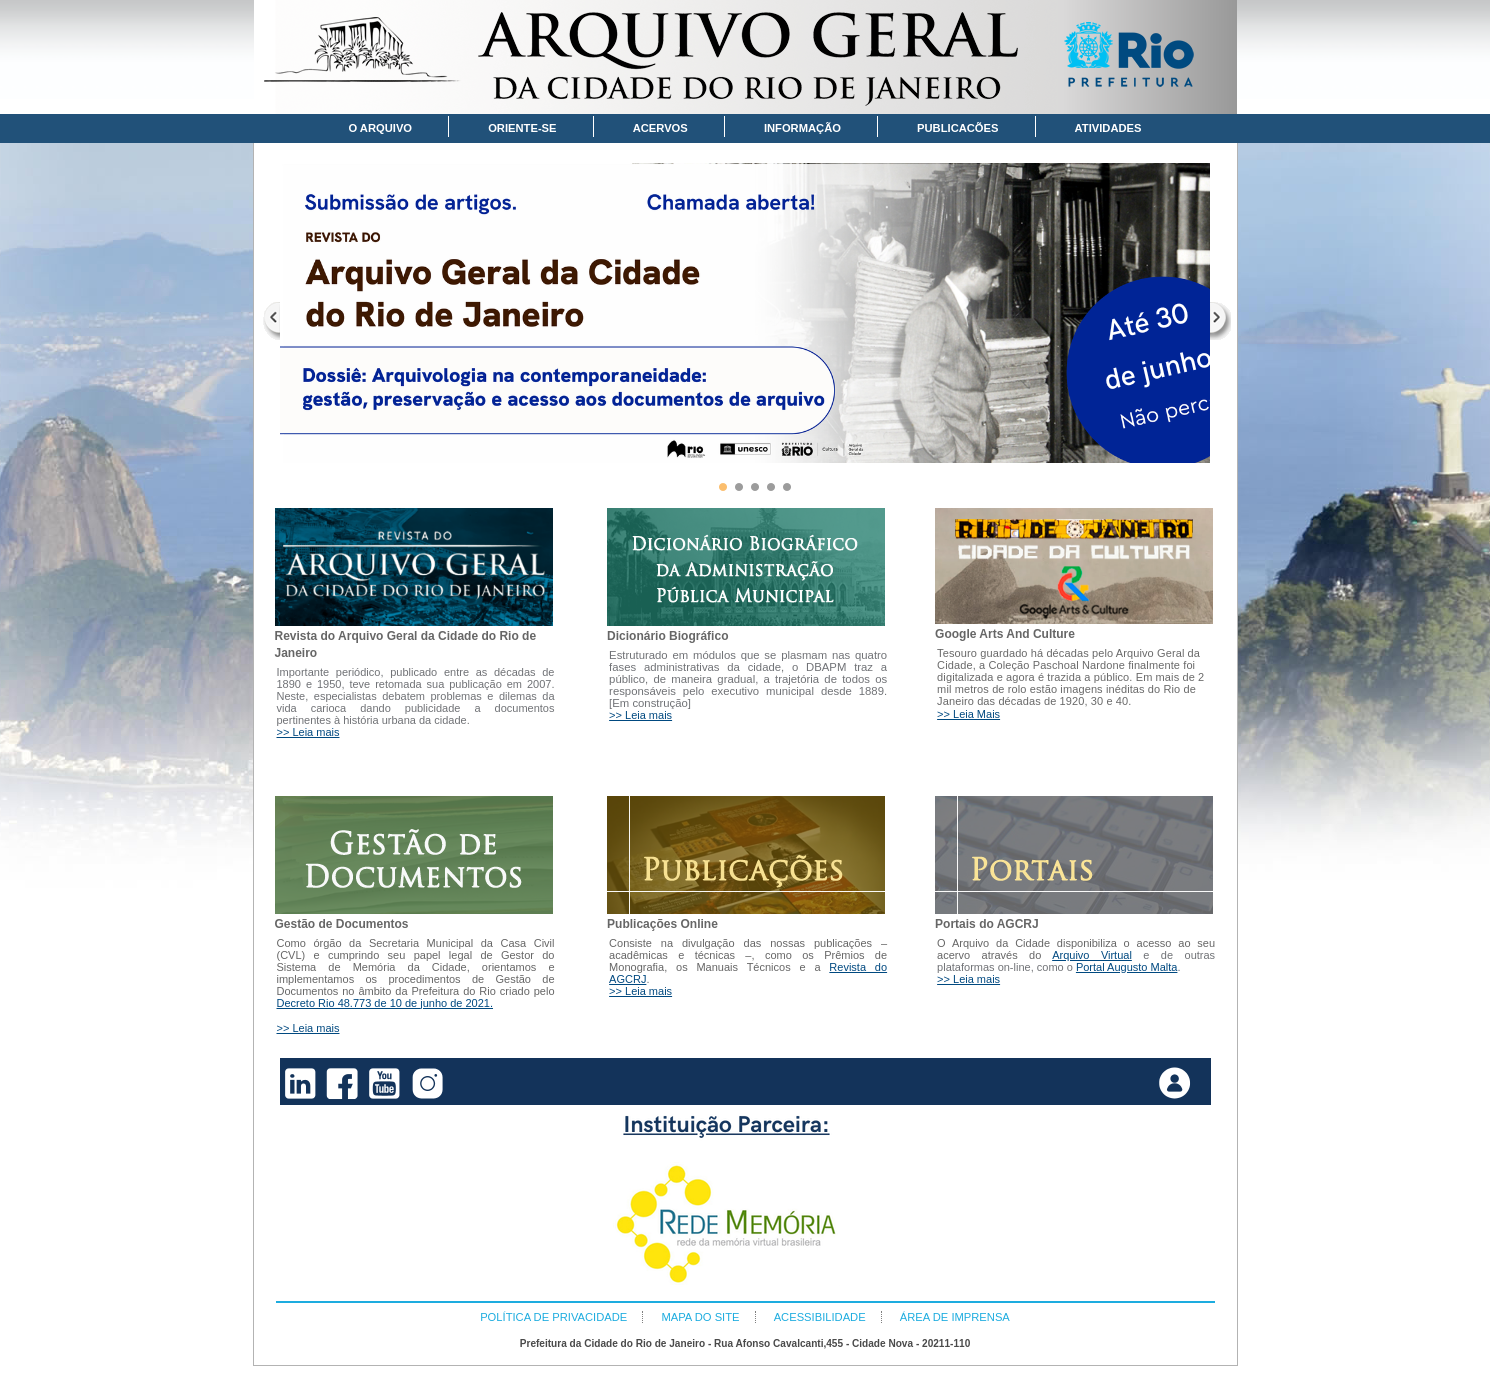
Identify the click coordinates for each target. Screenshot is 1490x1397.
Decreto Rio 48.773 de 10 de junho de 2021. (385, 1003)
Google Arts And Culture (1005, 634)
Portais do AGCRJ (987, 924)
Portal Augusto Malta (1127, 967)
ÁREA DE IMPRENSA (955, 1317)
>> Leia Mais (968, 714)
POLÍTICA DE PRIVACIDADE (553, 1317)
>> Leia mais (308, 732)
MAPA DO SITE (700, 1317)
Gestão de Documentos (342, 924)
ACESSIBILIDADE (820, 1317)
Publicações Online (662, 924)
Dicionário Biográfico (667, 636)
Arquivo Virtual (1092, 955)
